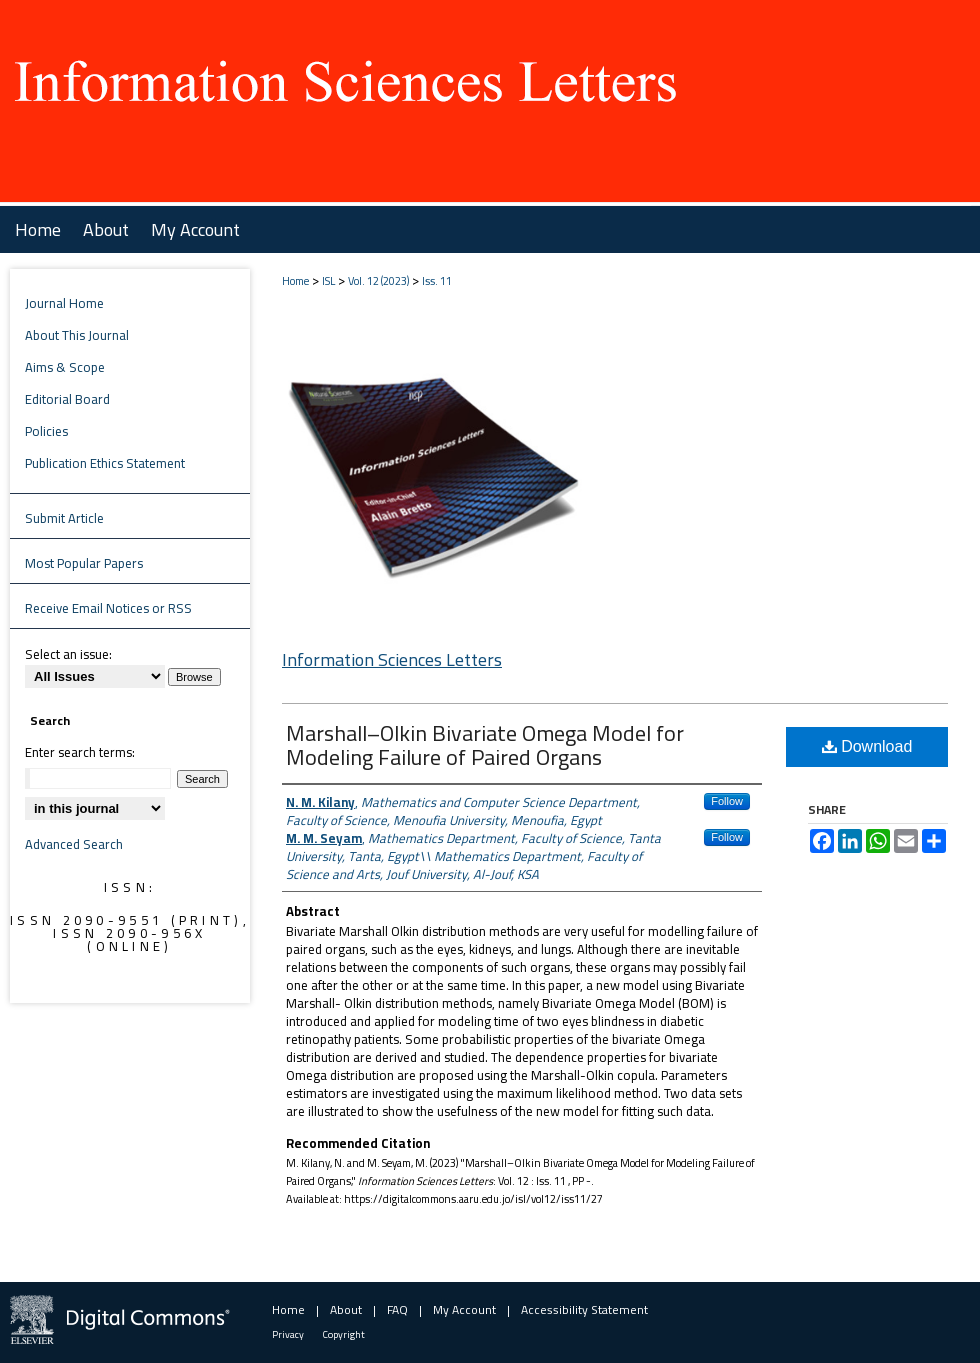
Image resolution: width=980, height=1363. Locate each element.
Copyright (344, 1334)
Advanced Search (74, 844)
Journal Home (64, 303)
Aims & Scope (65, 367)
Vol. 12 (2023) (378, 281)
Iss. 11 (437, 281)
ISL (328, 281)
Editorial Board (67, 399)
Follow (727, 801)
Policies (46, 431)
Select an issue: (68, 654)
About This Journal (77, 335)
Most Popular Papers (84, 563)
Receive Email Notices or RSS (108, 608)
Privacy (288, 1334)
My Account (464, 1309)
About (346, 1309)
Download (867, 746)
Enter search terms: (80, 752)
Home (295, 281)
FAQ (397, 1309)
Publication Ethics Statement (105, 463)
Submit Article (64, 518)
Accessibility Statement (584, 1309)
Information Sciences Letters (392, 659)
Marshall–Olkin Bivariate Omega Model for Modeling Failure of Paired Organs (485, 745)
